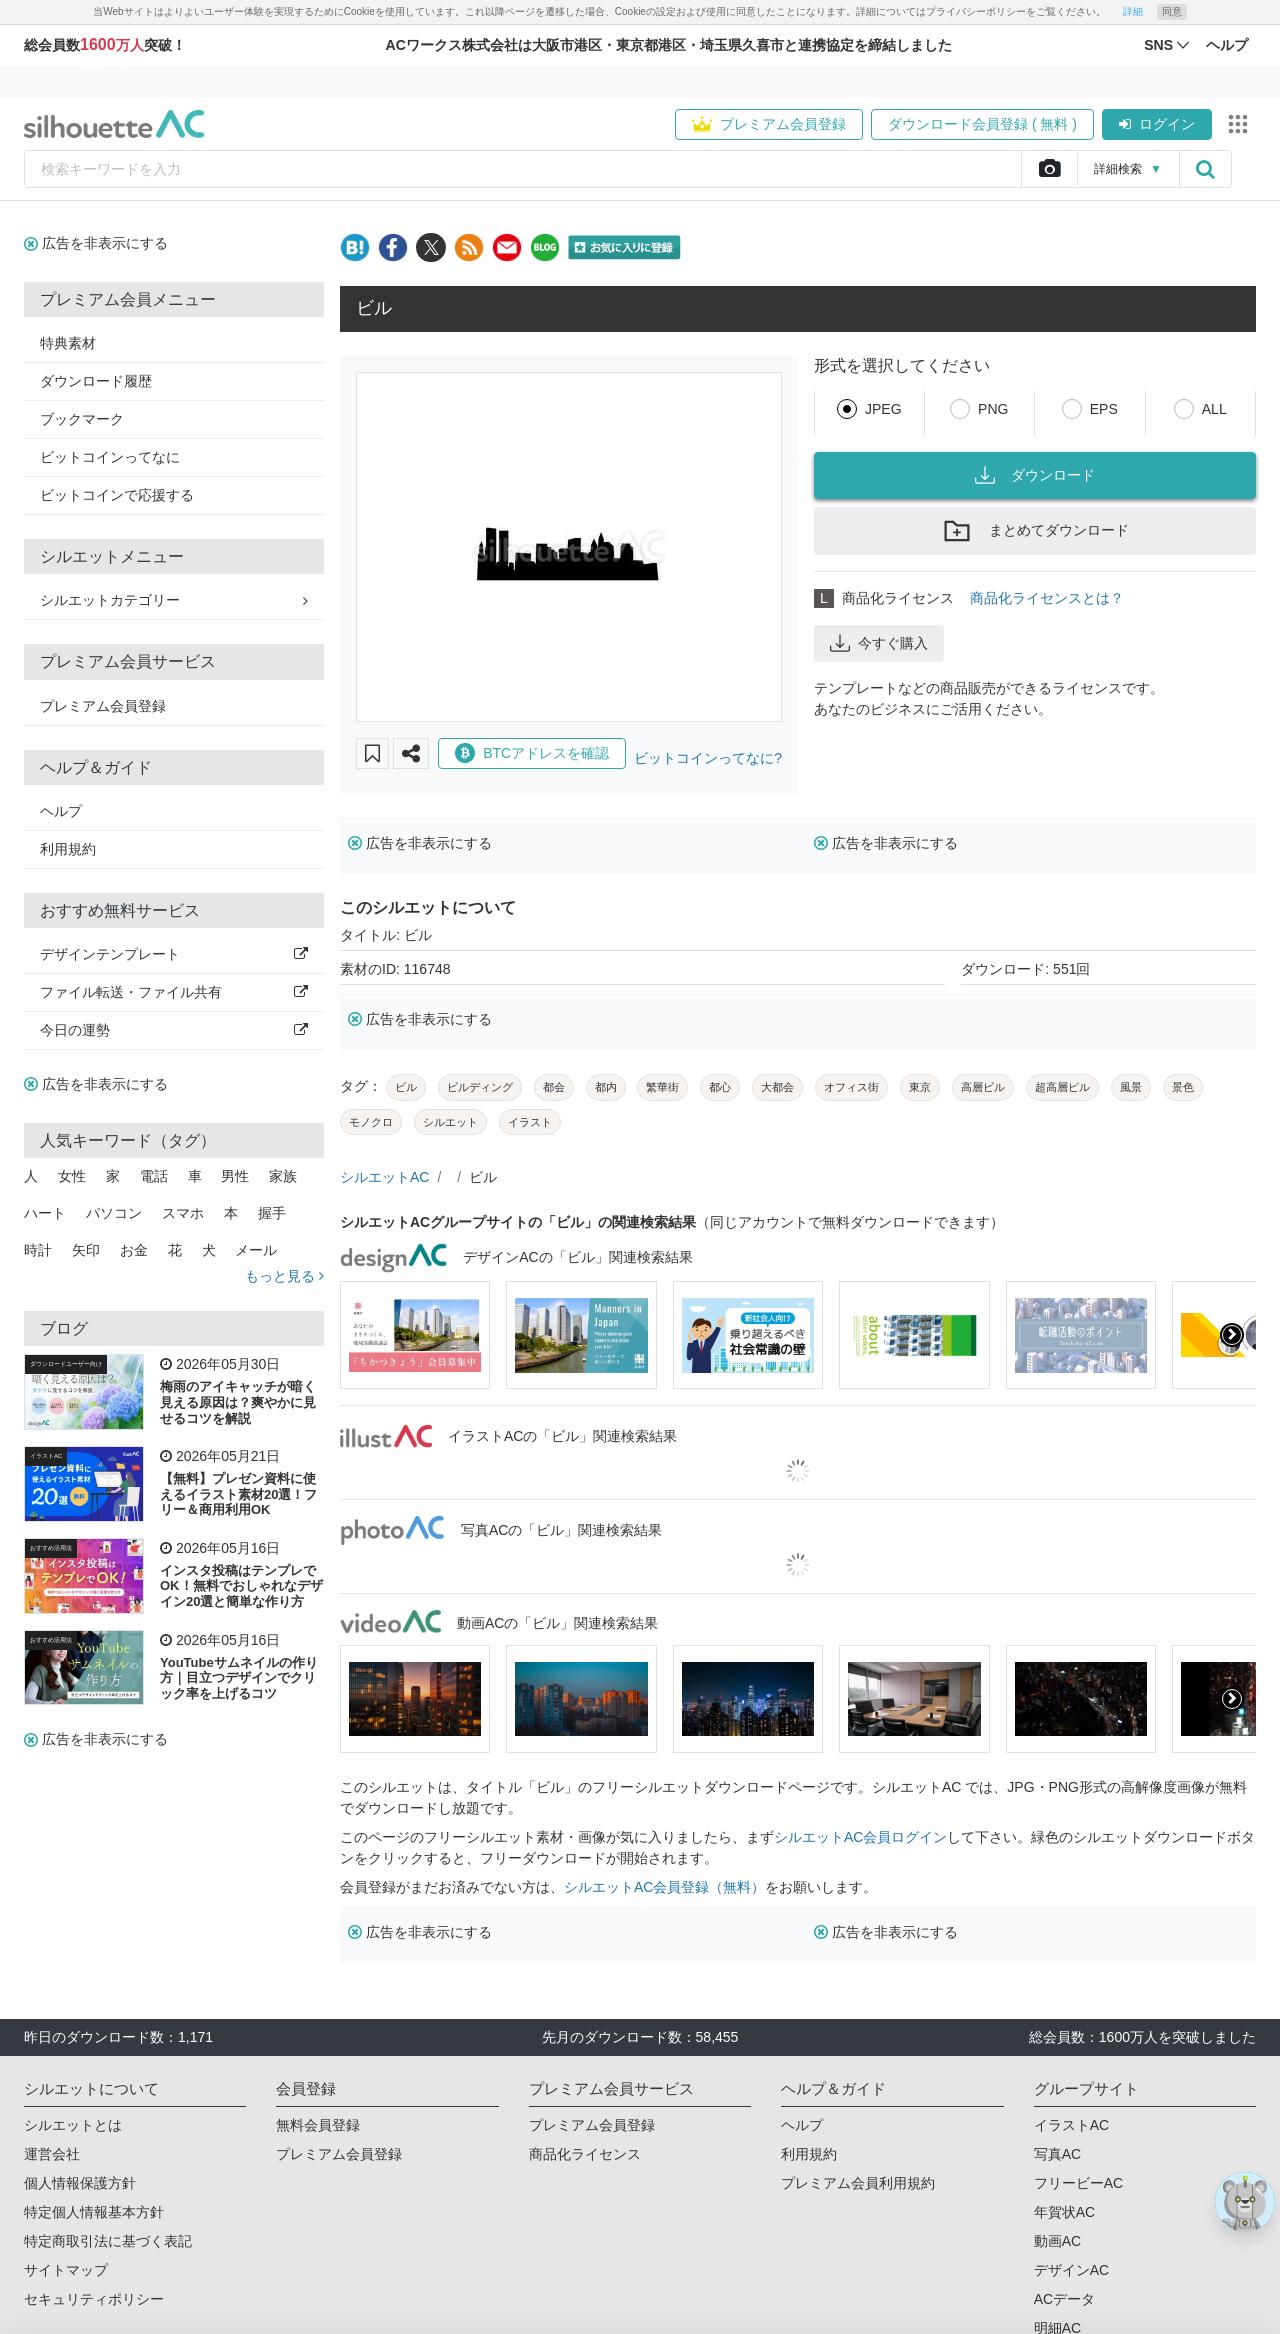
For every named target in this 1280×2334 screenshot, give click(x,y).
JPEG (883, 409)
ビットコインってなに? (708, 758)
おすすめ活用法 (51, 1548)
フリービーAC (1078, 2183)
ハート (45, 1213)
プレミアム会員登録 (769, 124)
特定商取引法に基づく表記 (108, 2241)
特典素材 (68, 343)
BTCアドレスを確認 (532, 753)
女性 (72, 1176)
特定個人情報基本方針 (94, 2212)
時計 (38, 1250)
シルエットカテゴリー (174, 600)
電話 (154, 1176)
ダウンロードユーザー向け (66, 1364)
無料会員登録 (318, 2125)
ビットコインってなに (110, 457)
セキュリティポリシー (94, 2299)
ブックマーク (82, 419)
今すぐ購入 (879, 643)
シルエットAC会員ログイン (860, 1837)
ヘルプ (61, 811)
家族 (283, 1176)
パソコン (114, 1213)
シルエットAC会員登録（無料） (664, 1887)
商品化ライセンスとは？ (1047, 598)
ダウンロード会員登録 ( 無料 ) (982, 124)
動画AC (1057, 2241)
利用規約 (68, 849)
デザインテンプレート (174, 954)
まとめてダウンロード (1035, 531)
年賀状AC (1064, 2212)
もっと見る (284, 1276)
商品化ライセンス (585, 2154)
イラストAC (46, 1456)
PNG (993, 409)
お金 (134, 1250)
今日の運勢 (174, 1030)
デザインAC (1071, 2270)
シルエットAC (384, 1177)
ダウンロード (1035, 475)
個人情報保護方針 (80, 2183)
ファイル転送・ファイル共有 (174, 992)
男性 (235, 1176)
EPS (1104, 409)
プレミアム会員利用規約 (858, 2183)
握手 (272, 1213)
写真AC (1057, 2154)
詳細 (1133, 11)
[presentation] (1232, 1335)
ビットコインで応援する (117, 495)
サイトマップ (66, 2270)
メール (256, 1250)
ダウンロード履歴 (96, 381)
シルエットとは (73, 2125)
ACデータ (1064, 2299)
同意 (1172, 11)
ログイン (1157, 124)
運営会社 (52, 2154)
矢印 (86, 1250)
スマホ (183, 1213)
